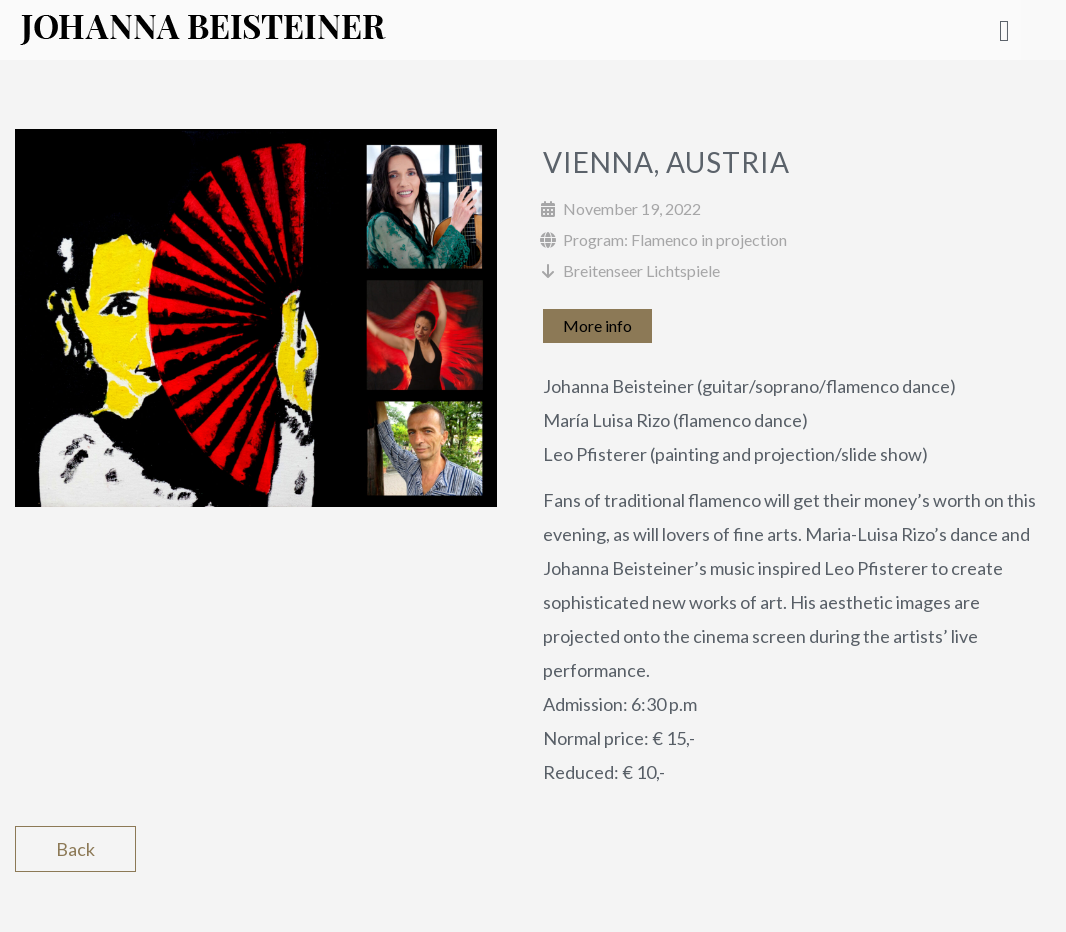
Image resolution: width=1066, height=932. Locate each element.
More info (597, 325)
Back (75, 849)
